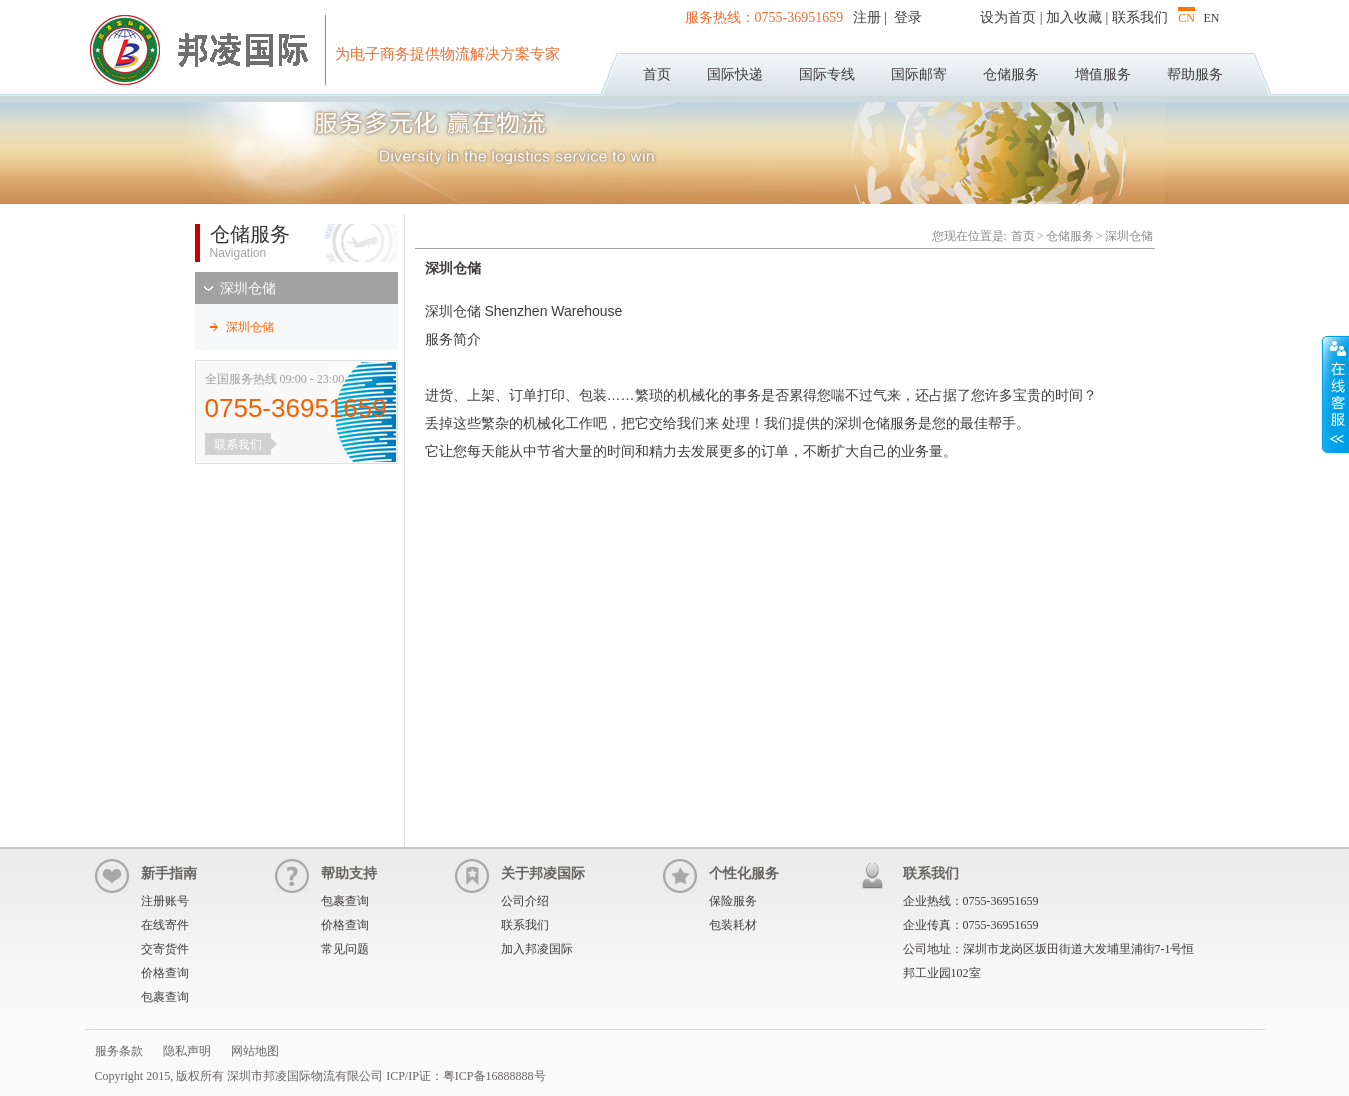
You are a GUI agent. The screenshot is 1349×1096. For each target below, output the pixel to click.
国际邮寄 (919, 74)
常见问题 (345, 949)
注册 (869, 17)
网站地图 (255, 1051)
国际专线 (827, 74)
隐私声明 (187, 1051)
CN (1186, 18)
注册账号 (165, 901)
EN (1212, 18)
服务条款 (119, 1051)
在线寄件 (165, 925)
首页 (657, 74)
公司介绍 (525, 901)
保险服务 (733, 901)
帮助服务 (1195, 74)
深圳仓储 (248, 288)
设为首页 (1008, 17)
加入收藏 (1074, 17)
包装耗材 (733, 925)
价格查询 (165, 973)
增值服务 (1103, 74)
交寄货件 (165, 949)
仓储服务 (1011, 74)
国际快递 (735, 74)
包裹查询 (165, 997)
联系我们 (1140, 17)
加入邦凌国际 (537, 949)
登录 (906, 17)
